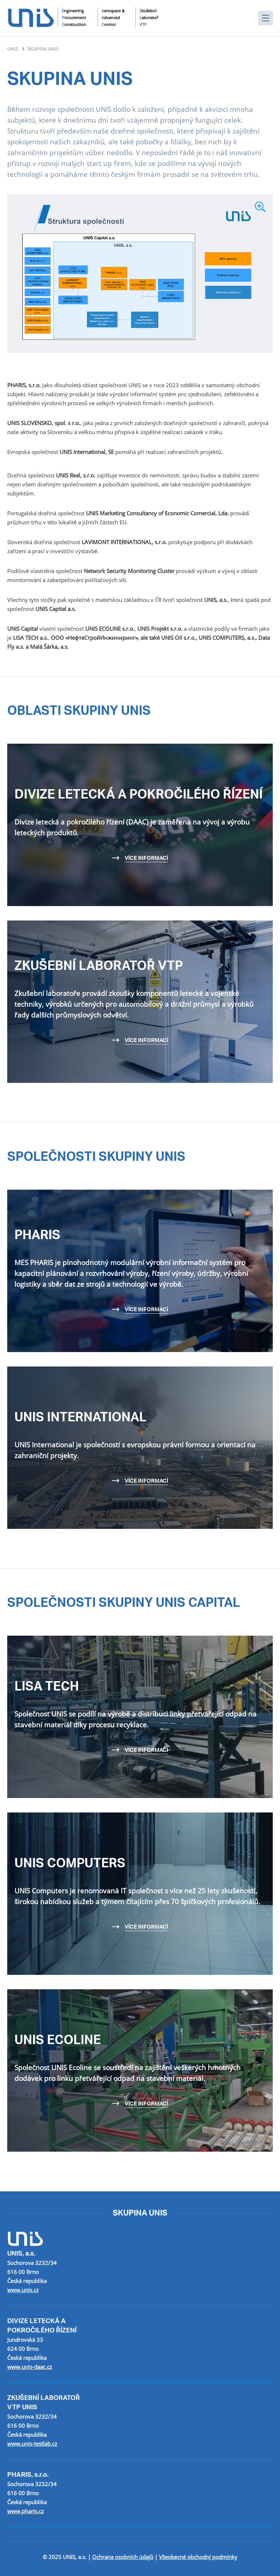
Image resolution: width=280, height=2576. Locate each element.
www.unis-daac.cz (29, 2366)
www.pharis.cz (25, 2511)
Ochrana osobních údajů (122, 2556)
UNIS (12, 48)
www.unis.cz (23, 2289)
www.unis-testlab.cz (32, 2443)
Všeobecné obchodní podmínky (198, 2556)
